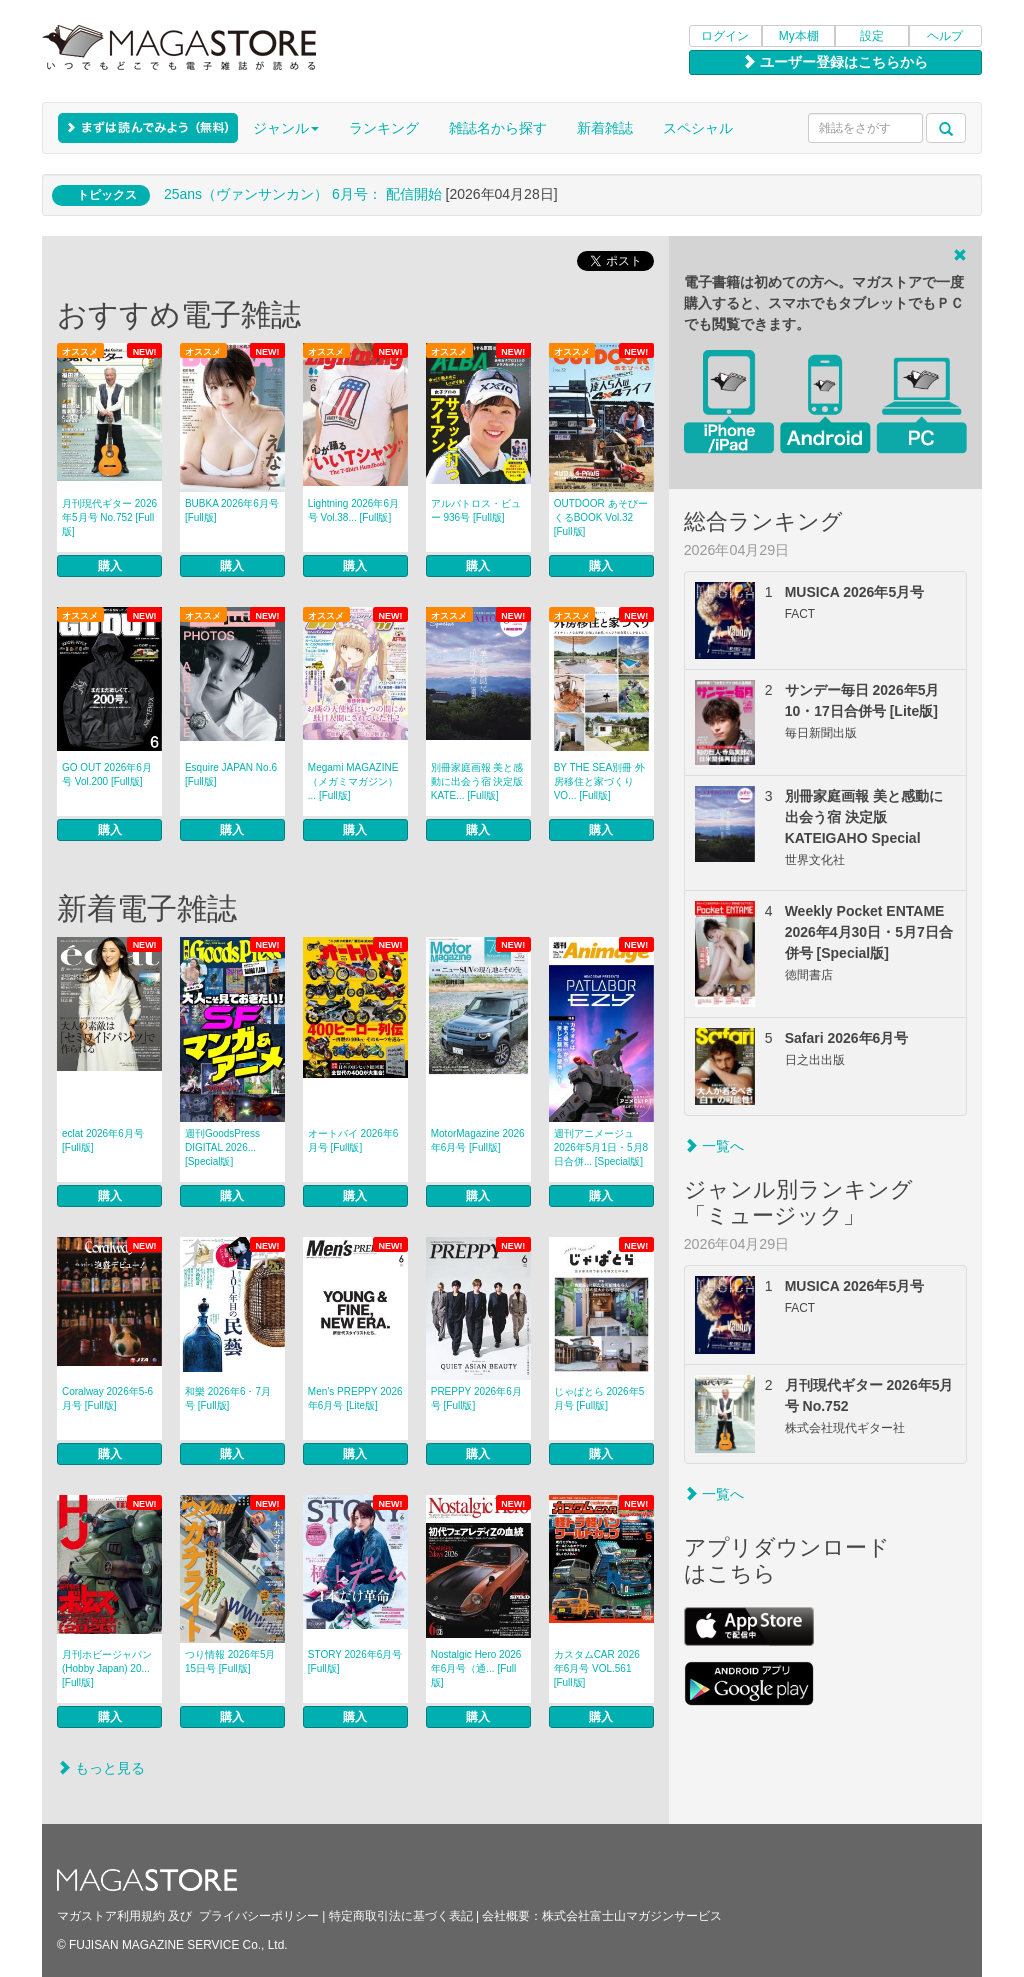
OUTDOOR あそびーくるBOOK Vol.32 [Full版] (601, 517)
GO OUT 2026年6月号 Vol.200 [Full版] (107, 774)
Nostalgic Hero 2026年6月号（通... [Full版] (476, 1668)
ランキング (384, 128)
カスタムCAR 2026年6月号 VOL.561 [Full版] (597, 1668)
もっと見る (101, 1768)
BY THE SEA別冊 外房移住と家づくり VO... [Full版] (599, 781)
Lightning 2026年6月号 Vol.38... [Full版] (353, 510)
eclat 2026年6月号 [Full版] (103, 1140)
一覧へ (714, 1146)
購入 (110, 566)
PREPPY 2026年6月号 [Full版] (476, 1398)
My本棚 (799, 36)
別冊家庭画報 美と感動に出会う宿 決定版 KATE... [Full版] (481, 781)
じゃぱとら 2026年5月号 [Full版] (599, 1398)
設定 (872, 36)
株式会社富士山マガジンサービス (632, 1916)
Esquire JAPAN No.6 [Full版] (231, 774)
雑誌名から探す (498, 128)
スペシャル (698, 128)
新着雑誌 (605, 128)
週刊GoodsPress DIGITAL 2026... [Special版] (222, 1147)
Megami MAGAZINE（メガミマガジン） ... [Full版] (353, 781)
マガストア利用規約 (111, 1916)
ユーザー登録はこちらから (835, 62)
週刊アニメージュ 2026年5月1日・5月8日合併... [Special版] (601, 1147)
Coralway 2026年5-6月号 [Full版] (107, 1398)
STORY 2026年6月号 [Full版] (355, 1661)
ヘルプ (945, 36)
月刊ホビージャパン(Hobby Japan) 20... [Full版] (107, 1668)
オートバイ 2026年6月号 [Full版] (353, 1140)
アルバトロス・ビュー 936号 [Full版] (476, 510)
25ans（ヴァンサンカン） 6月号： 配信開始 (303, 194)
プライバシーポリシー (259, 1916)
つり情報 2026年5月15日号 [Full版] (230, 1661)
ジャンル (286, 128)
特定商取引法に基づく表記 (401, 1916)
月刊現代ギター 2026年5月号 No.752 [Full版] (109, 517)
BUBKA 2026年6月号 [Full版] (232, 510)
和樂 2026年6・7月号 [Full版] (228, 1398)
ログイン (725, 36)
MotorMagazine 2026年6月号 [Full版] (478, 1140)
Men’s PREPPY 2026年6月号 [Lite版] (355, 1398)
